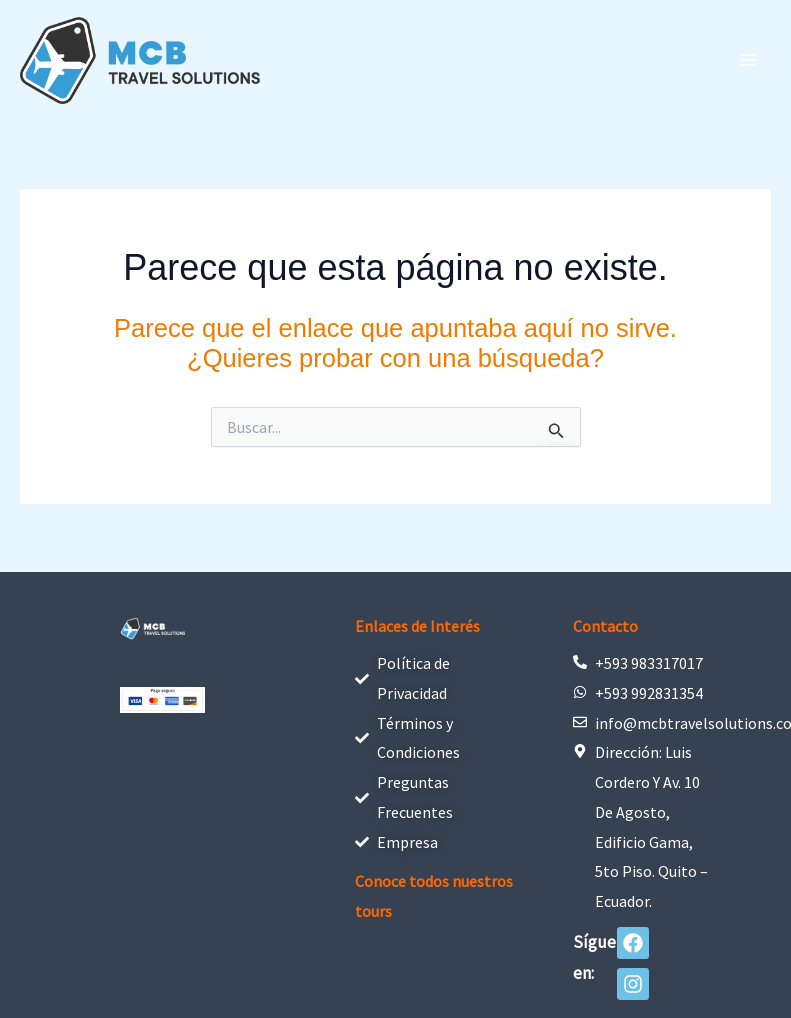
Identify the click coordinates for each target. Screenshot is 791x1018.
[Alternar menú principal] (749, 60)
